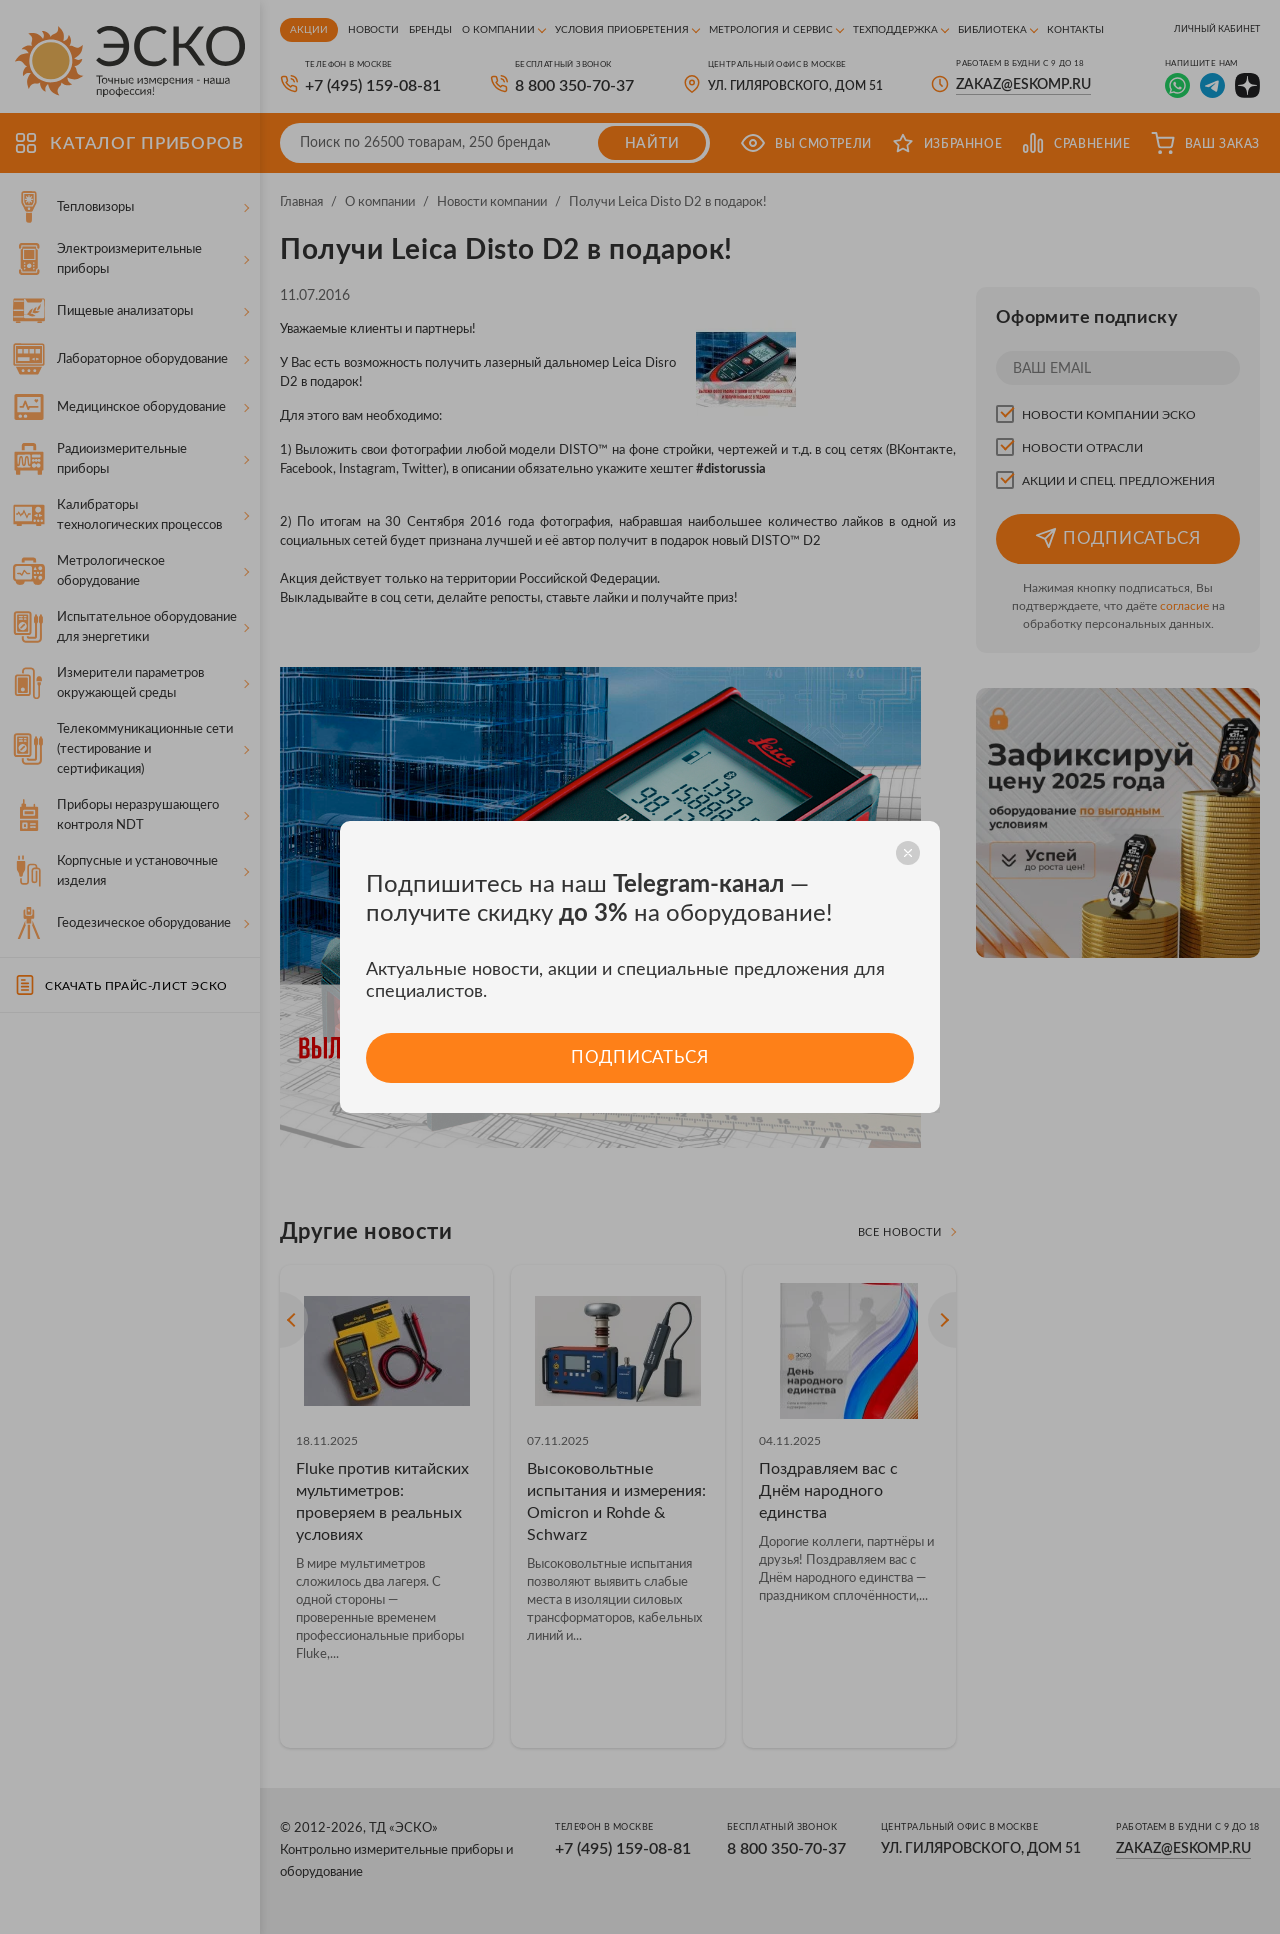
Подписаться (639, 1057)
